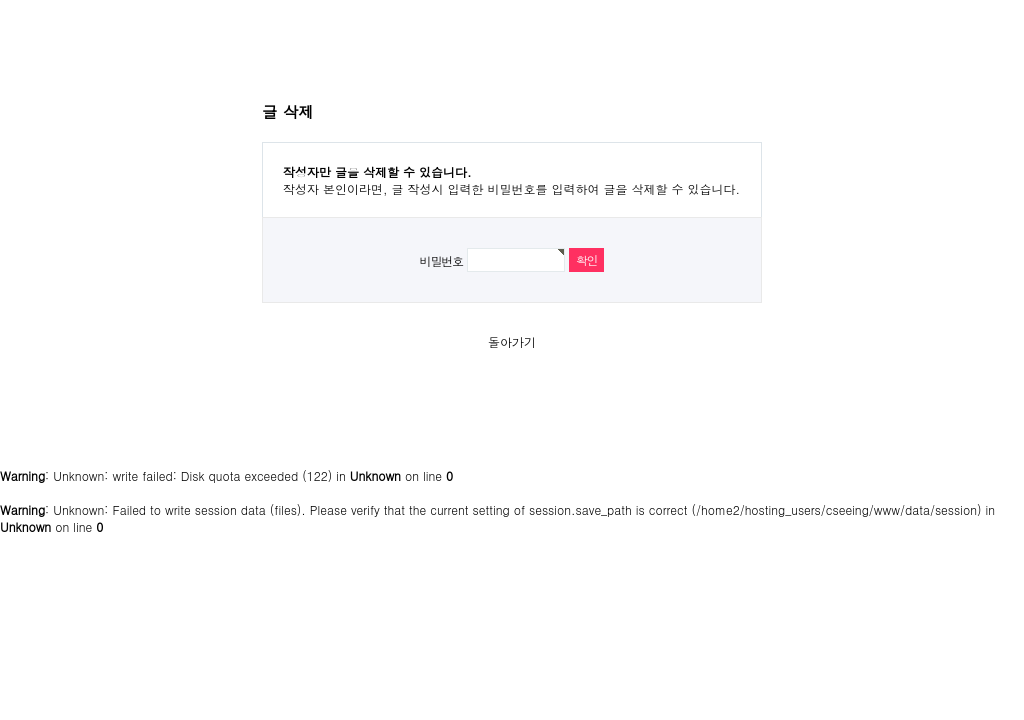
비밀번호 (441, 260)
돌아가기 (512, 341)
